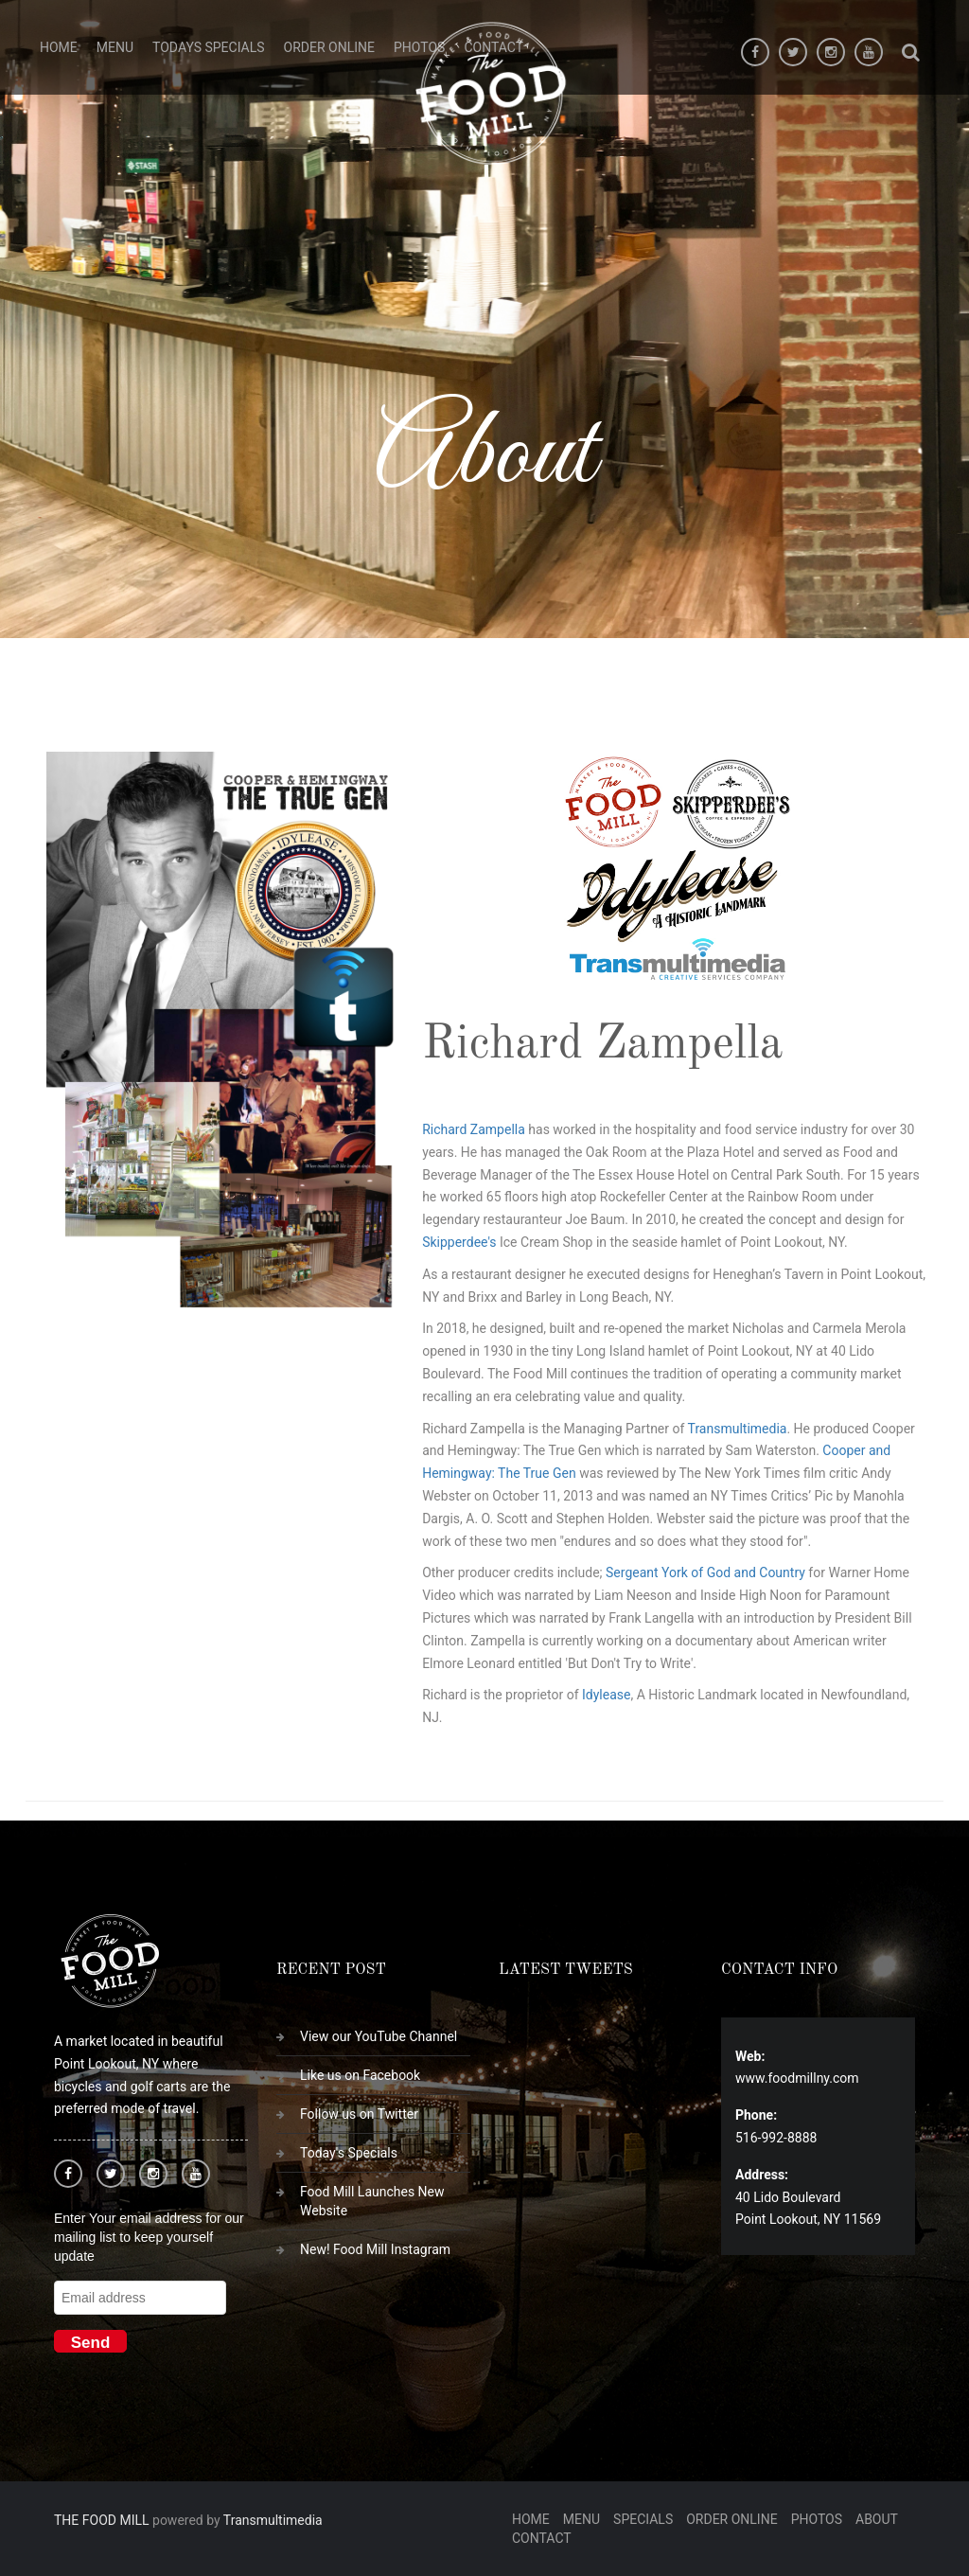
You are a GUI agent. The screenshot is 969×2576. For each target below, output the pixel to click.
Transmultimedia (737, 1428)
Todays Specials (208, 47)
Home (59, 47)
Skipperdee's (459, 1242)
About (876, 2519)
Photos (816, 2519)
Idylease (606, 1694)
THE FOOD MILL (102, 2520)
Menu (115, 47)
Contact (542, 2538)
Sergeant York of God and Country (705, 1572)
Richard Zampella (473, 1129)
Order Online (329, 47)
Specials (643, 2519)
